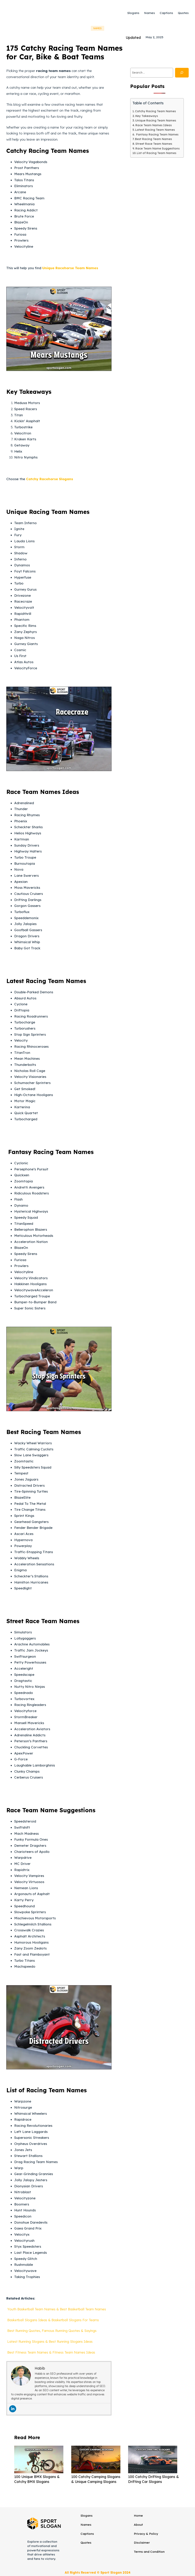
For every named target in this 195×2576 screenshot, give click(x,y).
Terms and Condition (149, 2552)
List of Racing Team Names (156, 153)
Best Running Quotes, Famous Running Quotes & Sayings (51, 2331)
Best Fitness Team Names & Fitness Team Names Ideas (50, 2352)
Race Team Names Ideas (153, 125)
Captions (87, 2534)
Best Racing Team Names (153, 139)
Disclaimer (142, 2543)
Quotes (86, 2543)
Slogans (87, 2515)
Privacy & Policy (146, 2534)
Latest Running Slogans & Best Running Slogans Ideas (49, 2341)
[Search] (182, 72)
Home (138, 2515)
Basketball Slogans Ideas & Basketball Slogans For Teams (52, 2320)
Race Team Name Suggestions (157, 148)
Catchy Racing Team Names (155, 111)
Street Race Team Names (153, 144)
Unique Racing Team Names (156, 120)
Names (97, 28)
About (138, 2525)
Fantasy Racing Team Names (157, 134)
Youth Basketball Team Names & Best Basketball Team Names (56, 2309)
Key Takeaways (146, 116)
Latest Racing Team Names (155, 130)
